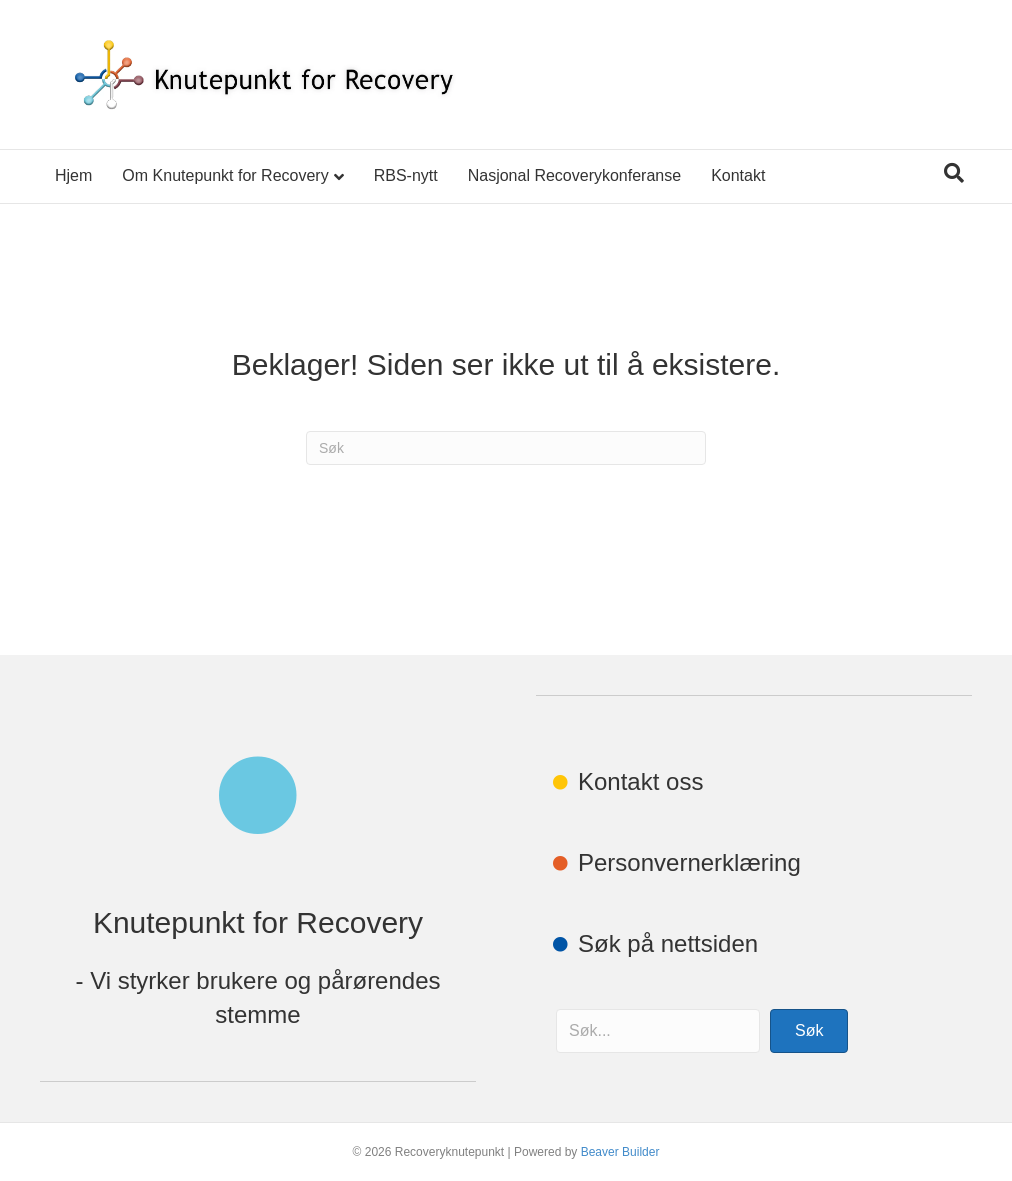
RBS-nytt (406, 175)
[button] (809, 1031)
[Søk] (954, 173)
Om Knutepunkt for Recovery (225, 175)
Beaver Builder (620, 1152)
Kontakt (738, 175)
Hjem (73, 175)
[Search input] (658, 1031)
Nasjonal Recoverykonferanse (574, 175)
